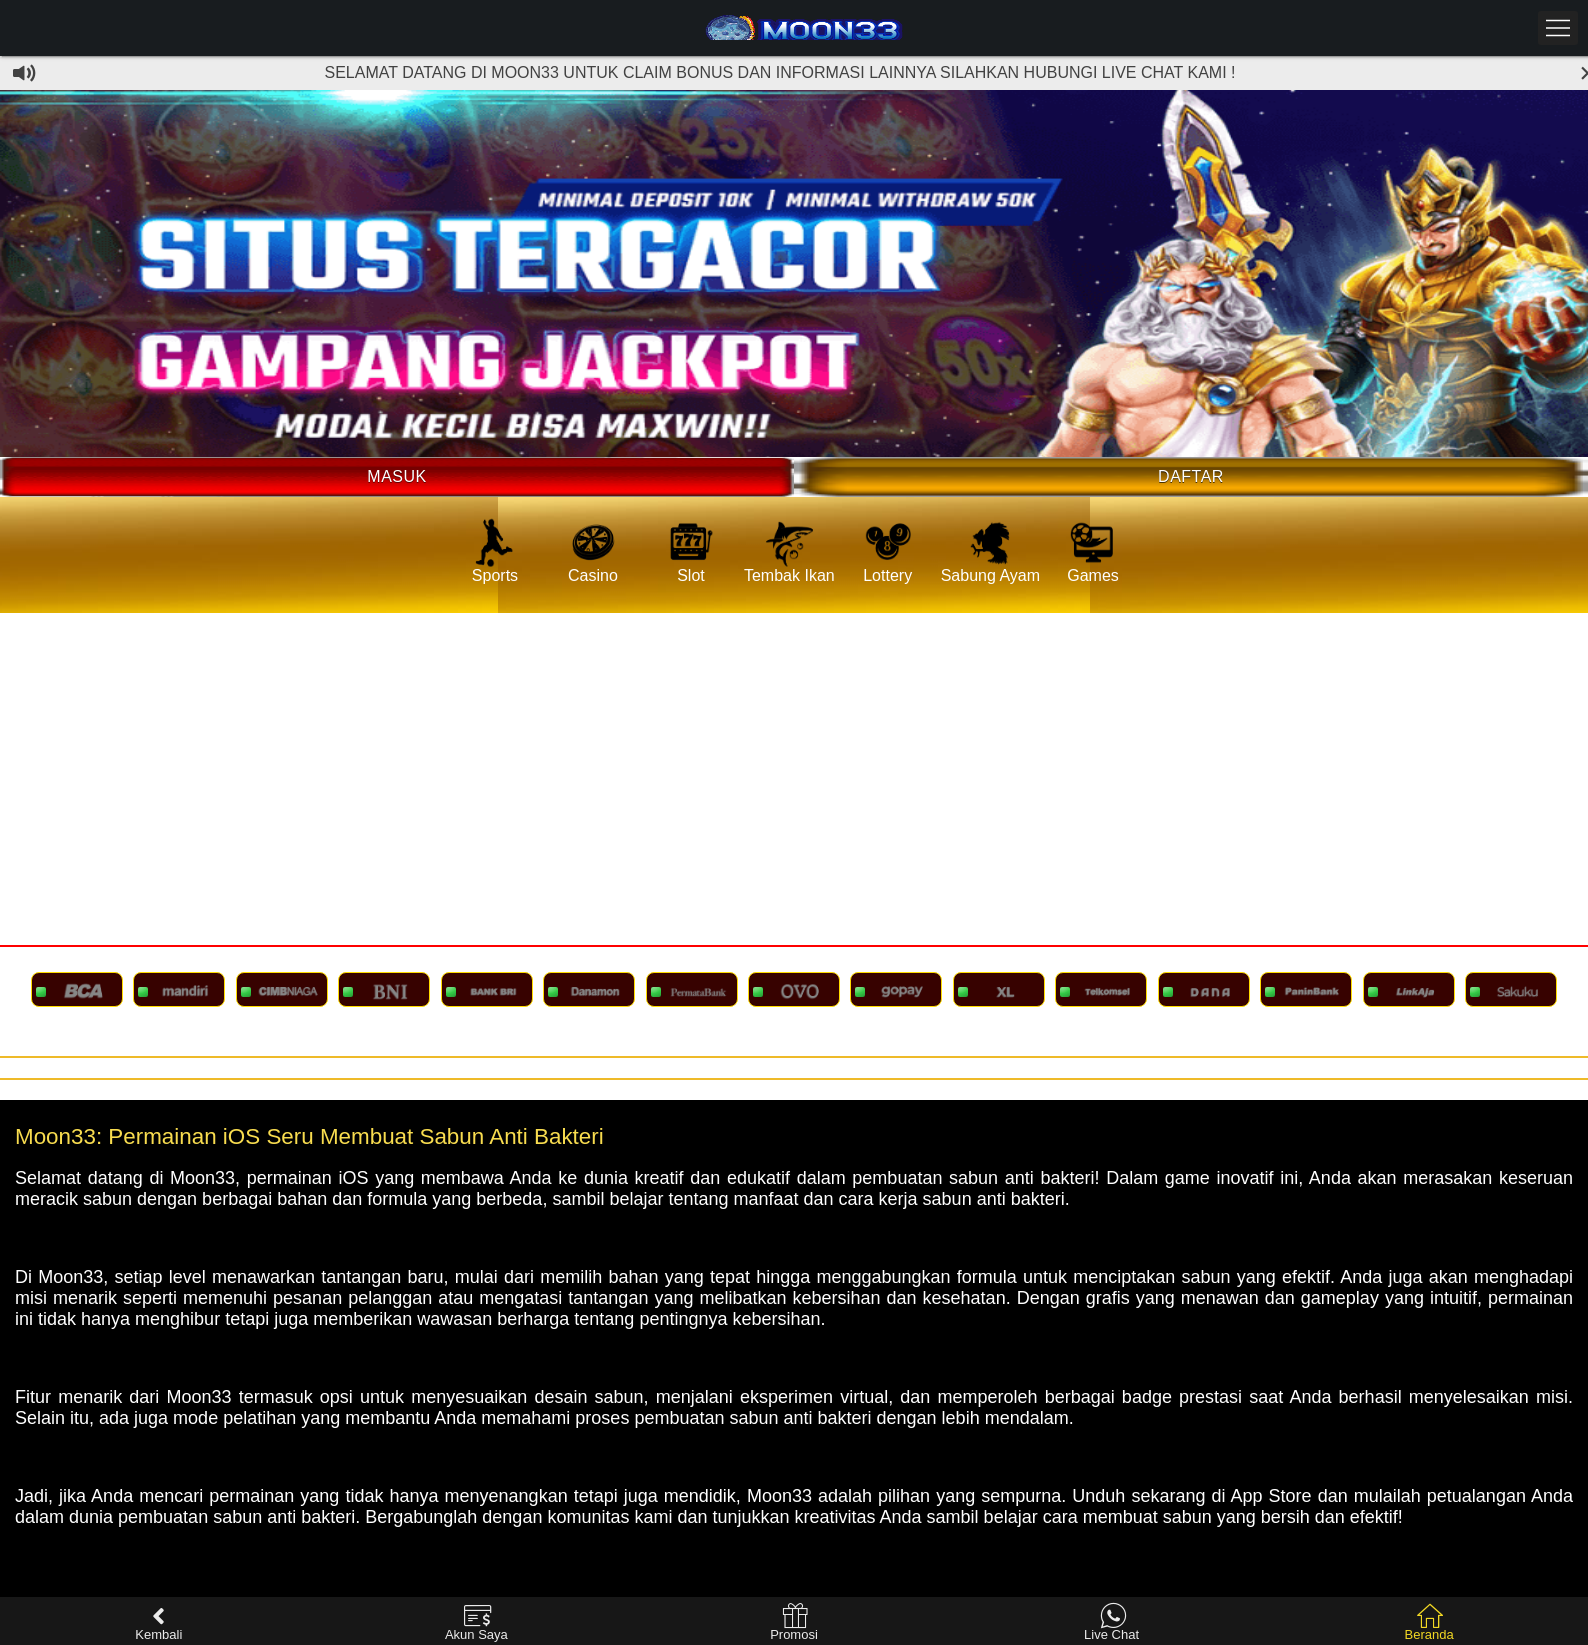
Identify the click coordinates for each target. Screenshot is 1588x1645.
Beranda (1429, 1622)
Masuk (396, 476)
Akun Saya (476, 1622)
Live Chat (1111, 1622)
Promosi (794, 1622)
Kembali (158, 1622)
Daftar (1191, 476)
